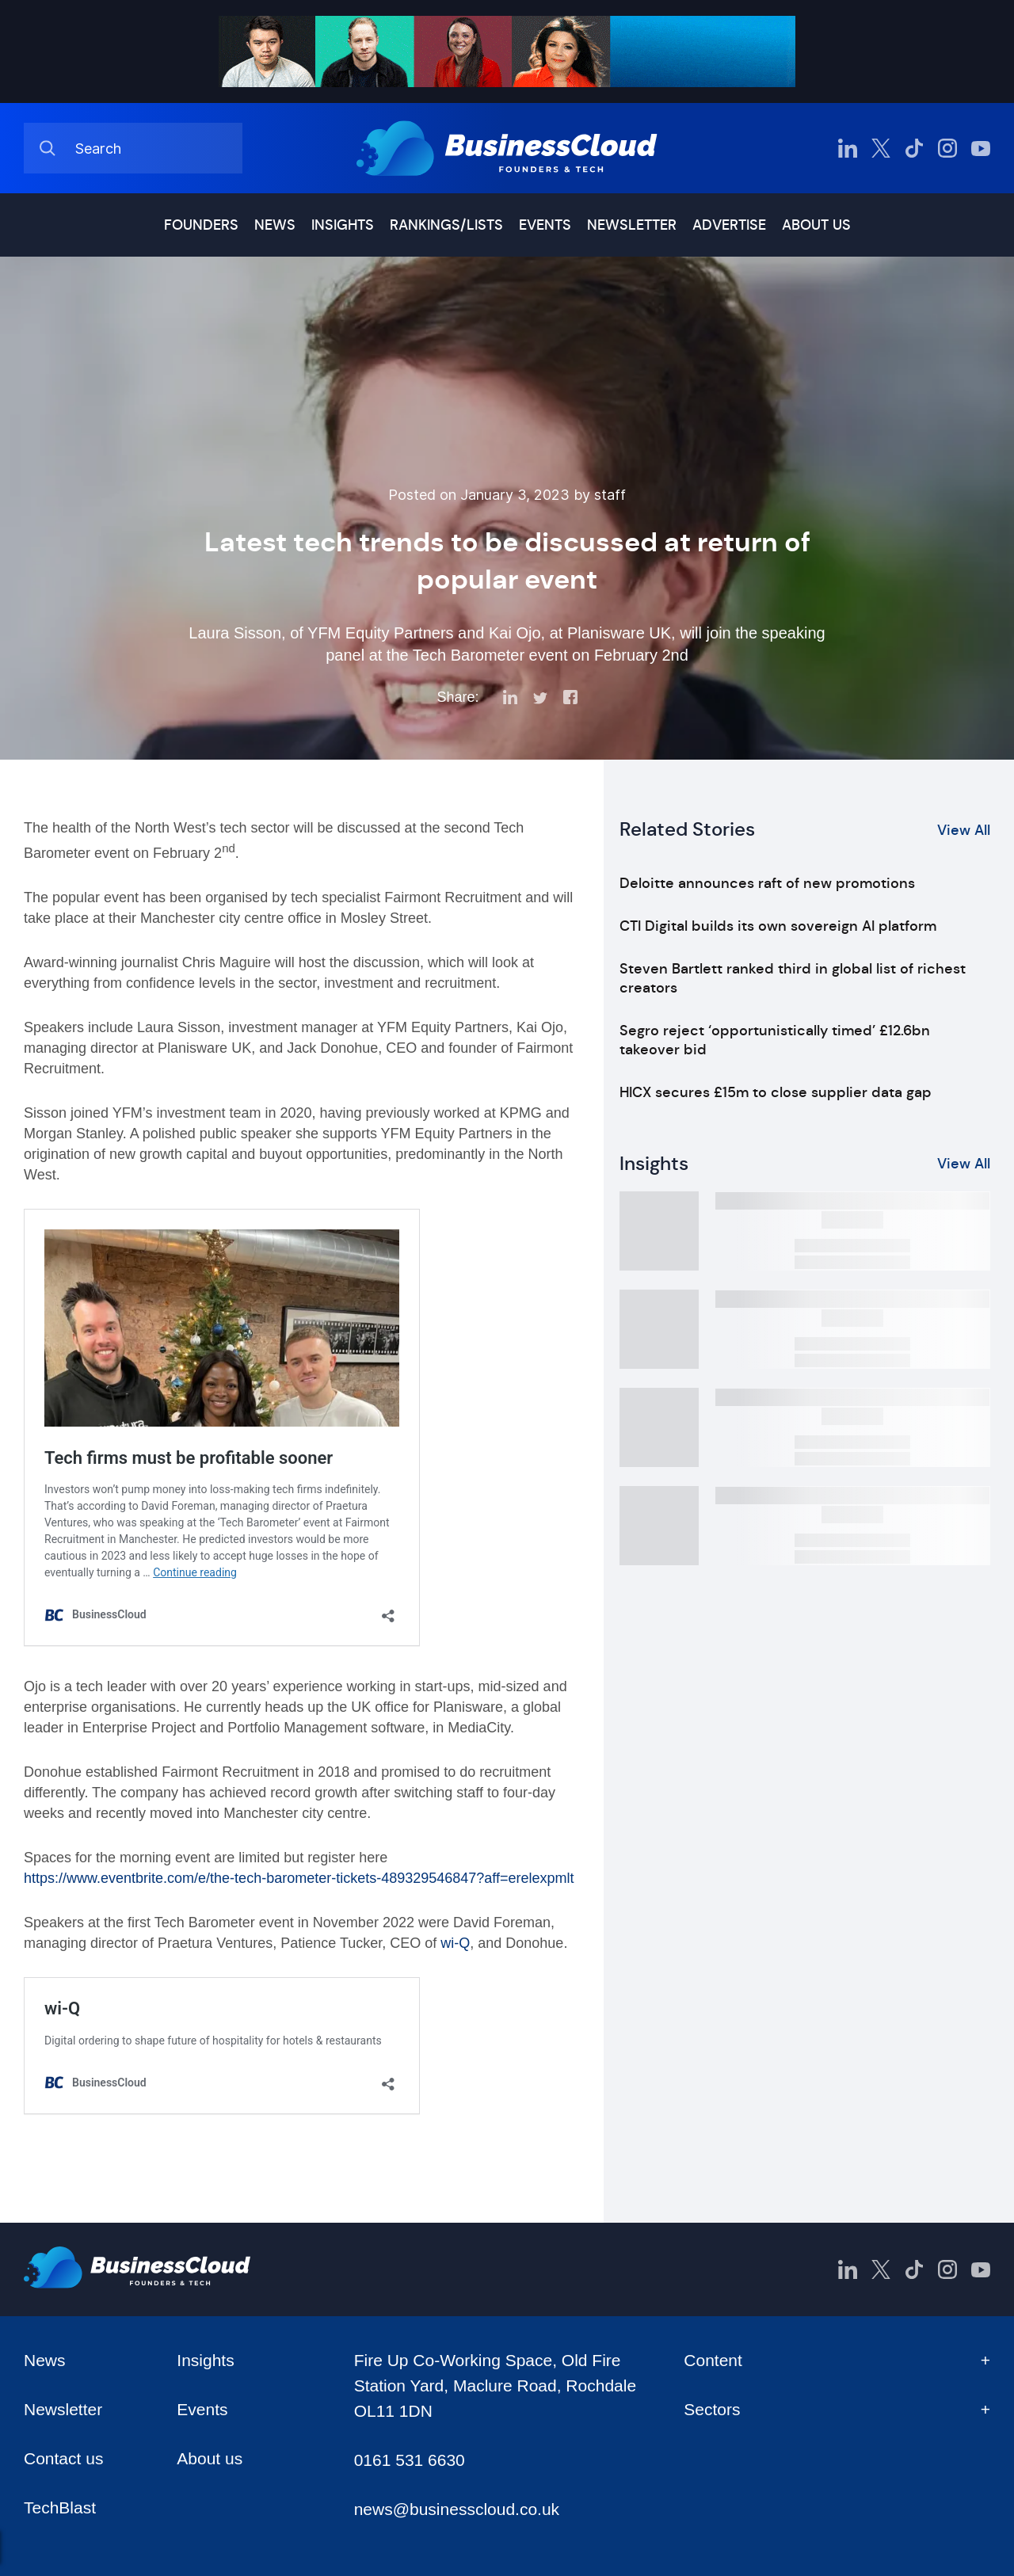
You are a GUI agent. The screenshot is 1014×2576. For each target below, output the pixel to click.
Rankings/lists (446, 225)
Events (545, 225)
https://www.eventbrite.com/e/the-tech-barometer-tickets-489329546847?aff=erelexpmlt (299, 1878)
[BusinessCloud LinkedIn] (847, 148)
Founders (201, 225)
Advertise (729, 225)
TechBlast (60, 2507)
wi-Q (455, 1943)
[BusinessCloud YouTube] (980, 148)
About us (816, 225)
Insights (342, 225)
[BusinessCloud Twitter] (880, 148)
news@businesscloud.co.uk (456, 2509)
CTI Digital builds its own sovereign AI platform (777, 926)
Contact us (63, 2458)
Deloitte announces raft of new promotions (767, 883)
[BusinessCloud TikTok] (914, 148)
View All (963, 830)
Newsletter (632, 225)
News (274, 225)
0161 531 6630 (409, 2460)
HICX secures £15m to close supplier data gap (775, 1092)
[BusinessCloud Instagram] (947, 148)
